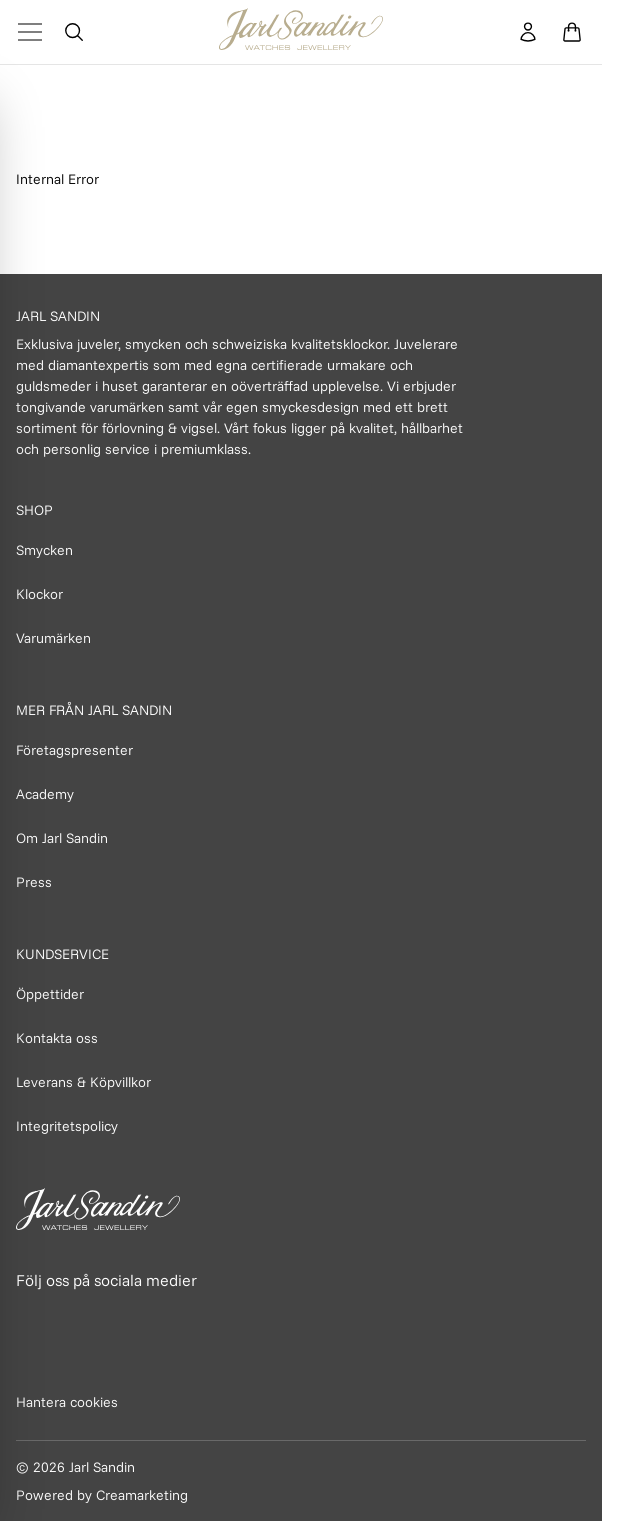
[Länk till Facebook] (33, 1318)
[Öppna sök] (74, 32)
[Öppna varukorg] (572, 32)
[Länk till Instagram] (77, 1318)
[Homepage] (301, 32)
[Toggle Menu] (30, 32)
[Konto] (528, 32)
